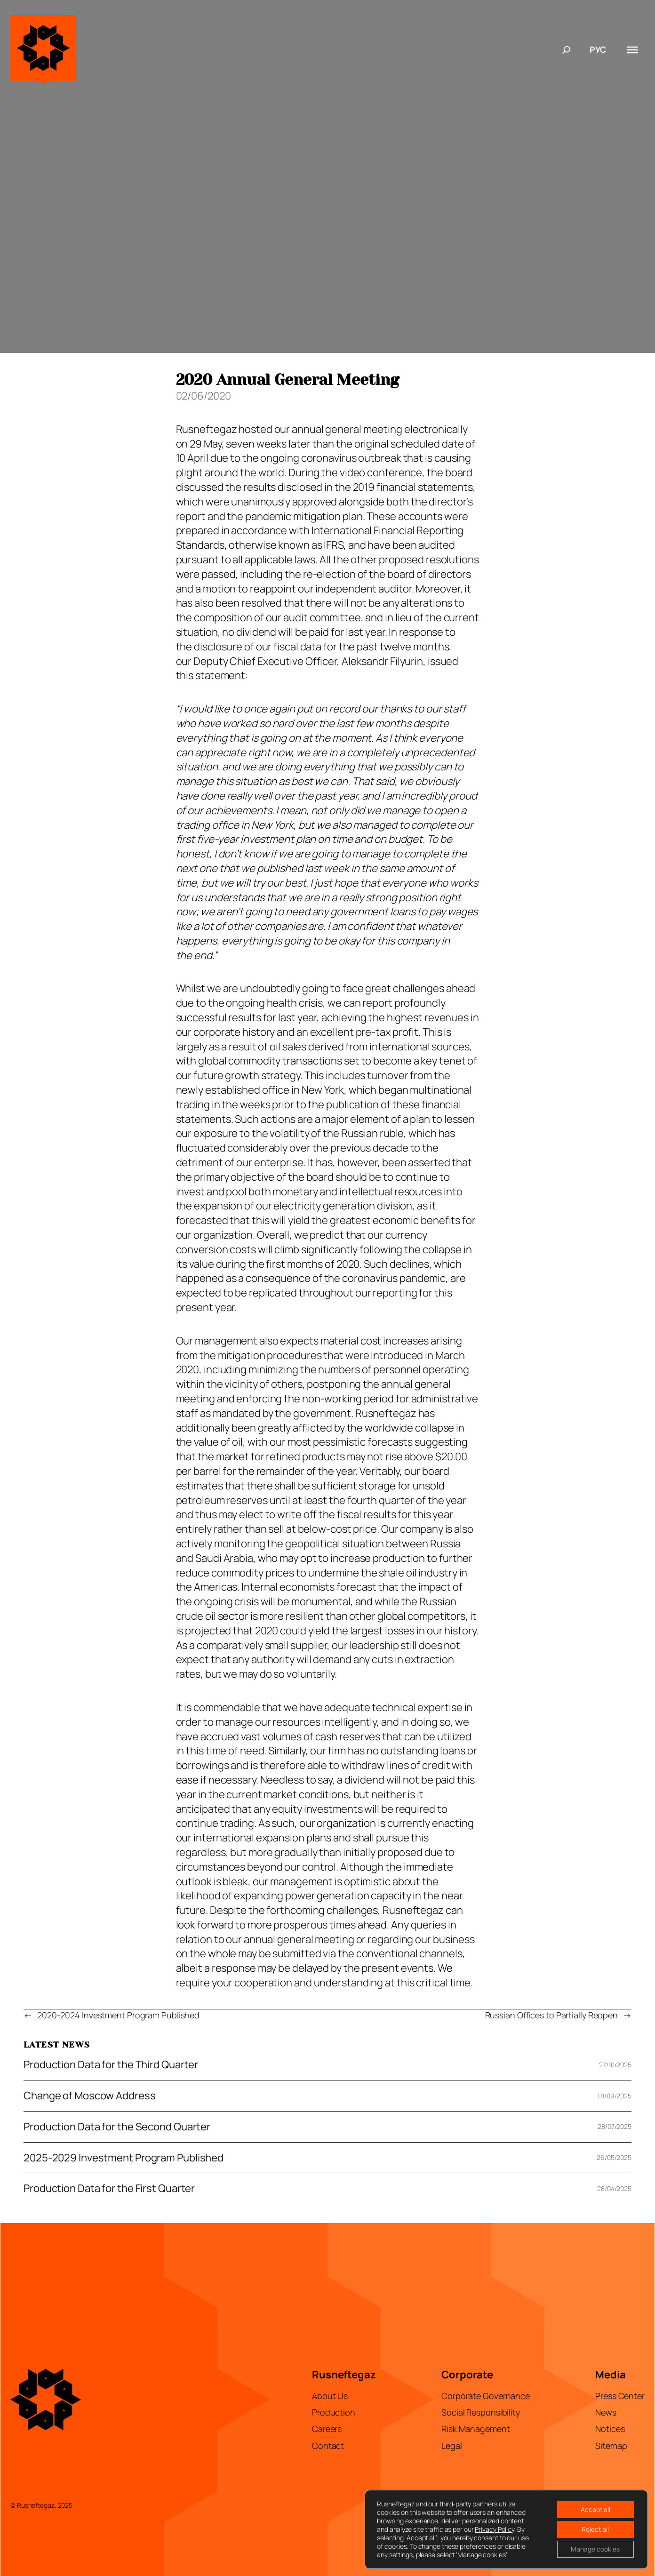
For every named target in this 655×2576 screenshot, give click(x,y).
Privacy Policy (494, 2529)
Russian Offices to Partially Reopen (551, 2015)
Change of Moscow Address (90, 2096)
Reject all (595, 2529)
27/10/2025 (615, 2064)
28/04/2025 (614, 2188)
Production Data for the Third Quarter (111, 2065)
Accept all (595, 2509)
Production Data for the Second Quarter (117, 2127)
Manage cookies (595, 2548)
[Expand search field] (566, 50)
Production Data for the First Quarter (109, 2188)
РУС (598, 49)
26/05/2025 (614, 2157)
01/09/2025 (614, 2095)
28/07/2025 (614, 2126)
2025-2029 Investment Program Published (124, 2158)
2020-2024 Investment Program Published (118, 2015)
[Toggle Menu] (632, 49)
